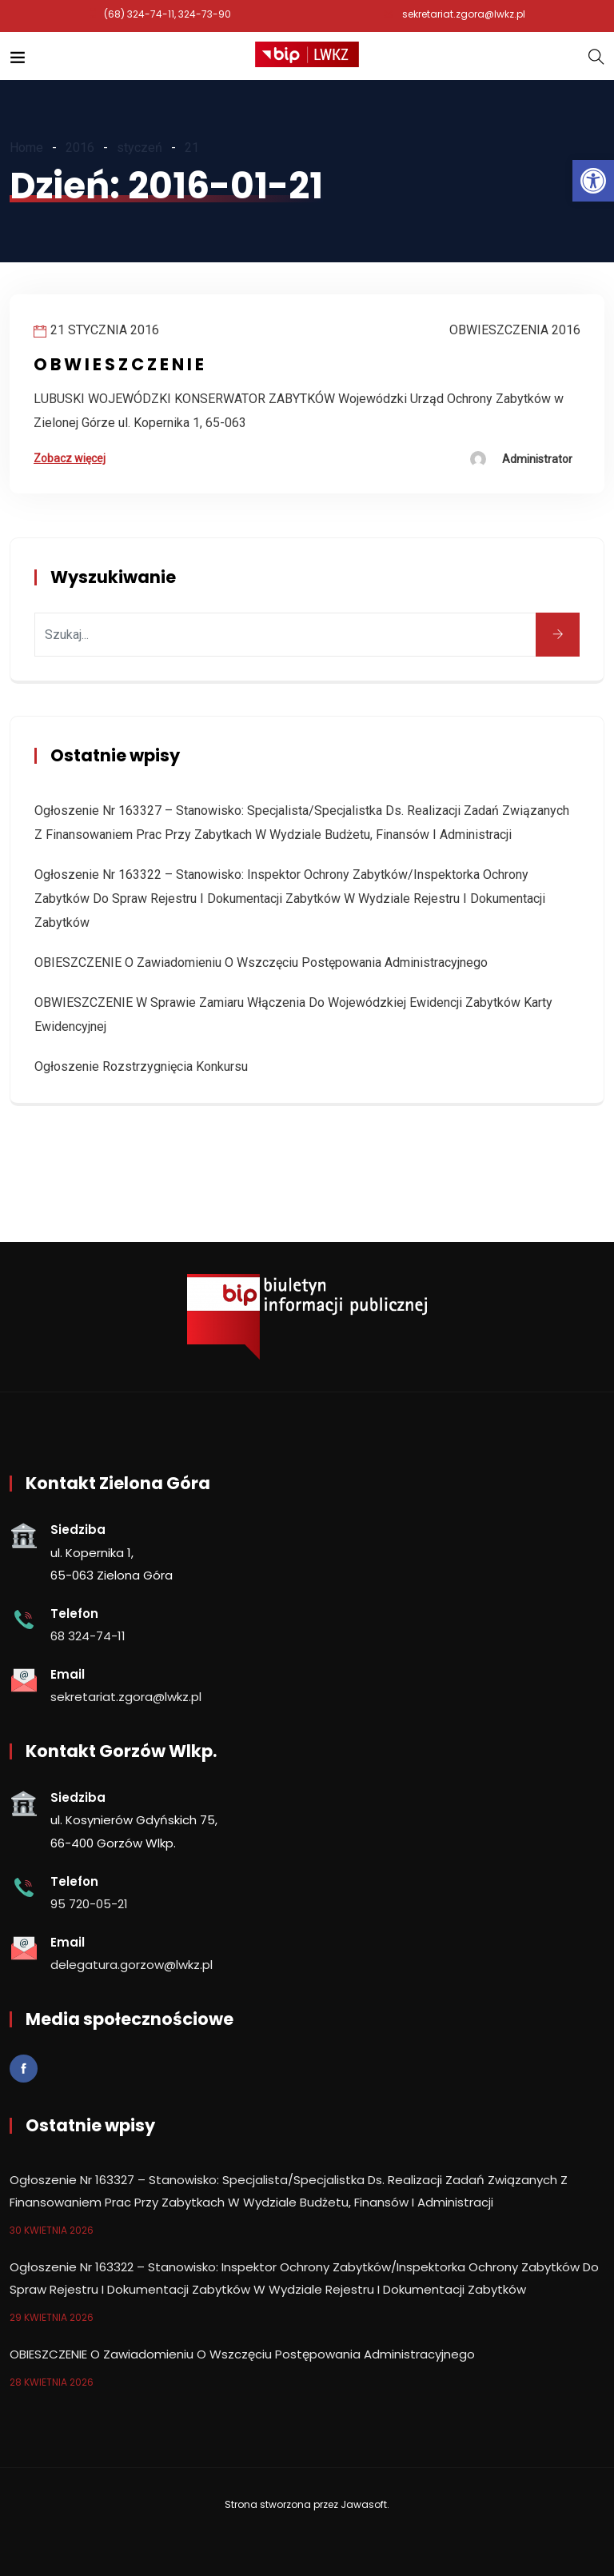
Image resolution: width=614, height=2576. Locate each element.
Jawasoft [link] (364, 2504)
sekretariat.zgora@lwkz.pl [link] (463, 14)
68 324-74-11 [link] (88, 1635)
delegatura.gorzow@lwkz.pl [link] (131, 1964)
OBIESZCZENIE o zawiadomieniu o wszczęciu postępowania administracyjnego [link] (261, 962)
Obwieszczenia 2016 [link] (514, 329)
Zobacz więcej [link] (70, 458)
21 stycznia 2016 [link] (104, 329)
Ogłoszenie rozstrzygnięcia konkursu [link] (141, 1066)
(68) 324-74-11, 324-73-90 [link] (167, 14)
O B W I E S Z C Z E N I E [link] (119, 364)
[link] (593, 181)
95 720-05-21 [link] (89, 1903)
